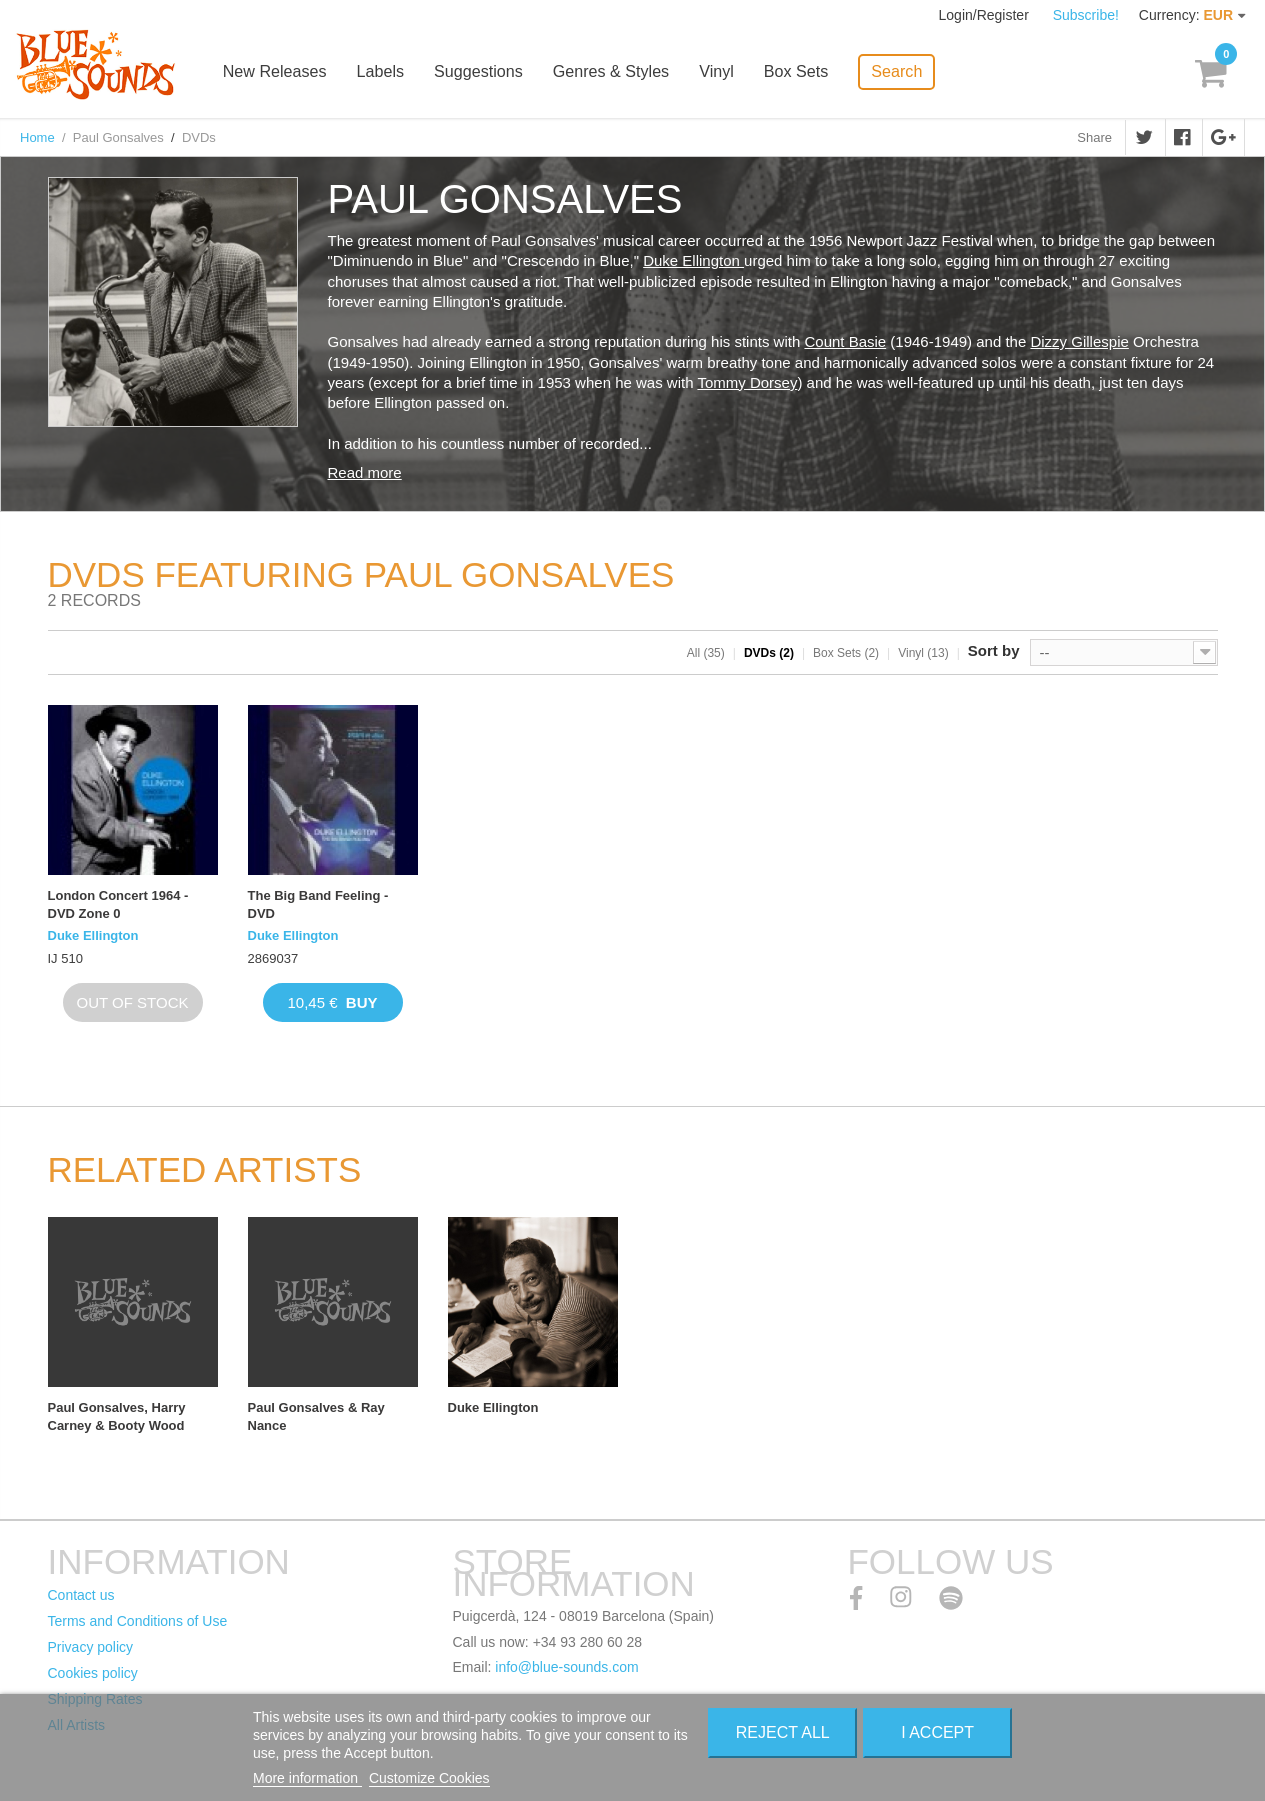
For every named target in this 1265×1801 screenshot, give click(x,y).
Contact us (81, 1595)
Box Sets (805, 72)
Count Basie (845, 341)
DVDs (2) (769, 653)
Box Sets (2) (846, 653)
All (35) (706, 653)
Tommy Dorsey (747, 382)
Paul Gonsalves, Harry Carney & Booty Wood (117, 1416)
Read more (365, 472)
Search (905, 70)
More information (307, 1778)
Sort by (994, 650)
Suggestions (489, 72)
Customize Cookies (429, 1778)
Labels (391, 72)
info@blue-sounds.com (566, 1667)
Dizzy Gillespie (1079, 341)
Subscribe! (1086, 15)
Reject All (783, 1732)
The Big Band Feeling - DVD (318, 904)
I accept (937, 1732)
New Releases (286, 72)
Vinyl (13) (923, 653)
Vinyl (726, 72)
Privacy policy (91, 1647)
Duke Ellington (693, 260)
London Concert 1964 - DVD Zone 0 (118, 904)
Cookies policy (93, 1673)
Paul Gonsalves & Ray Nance (316, 1416)
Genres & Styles (621, 72)
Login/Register (986, 15)
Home (37, 137)
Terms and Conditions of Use (138, 1621)
